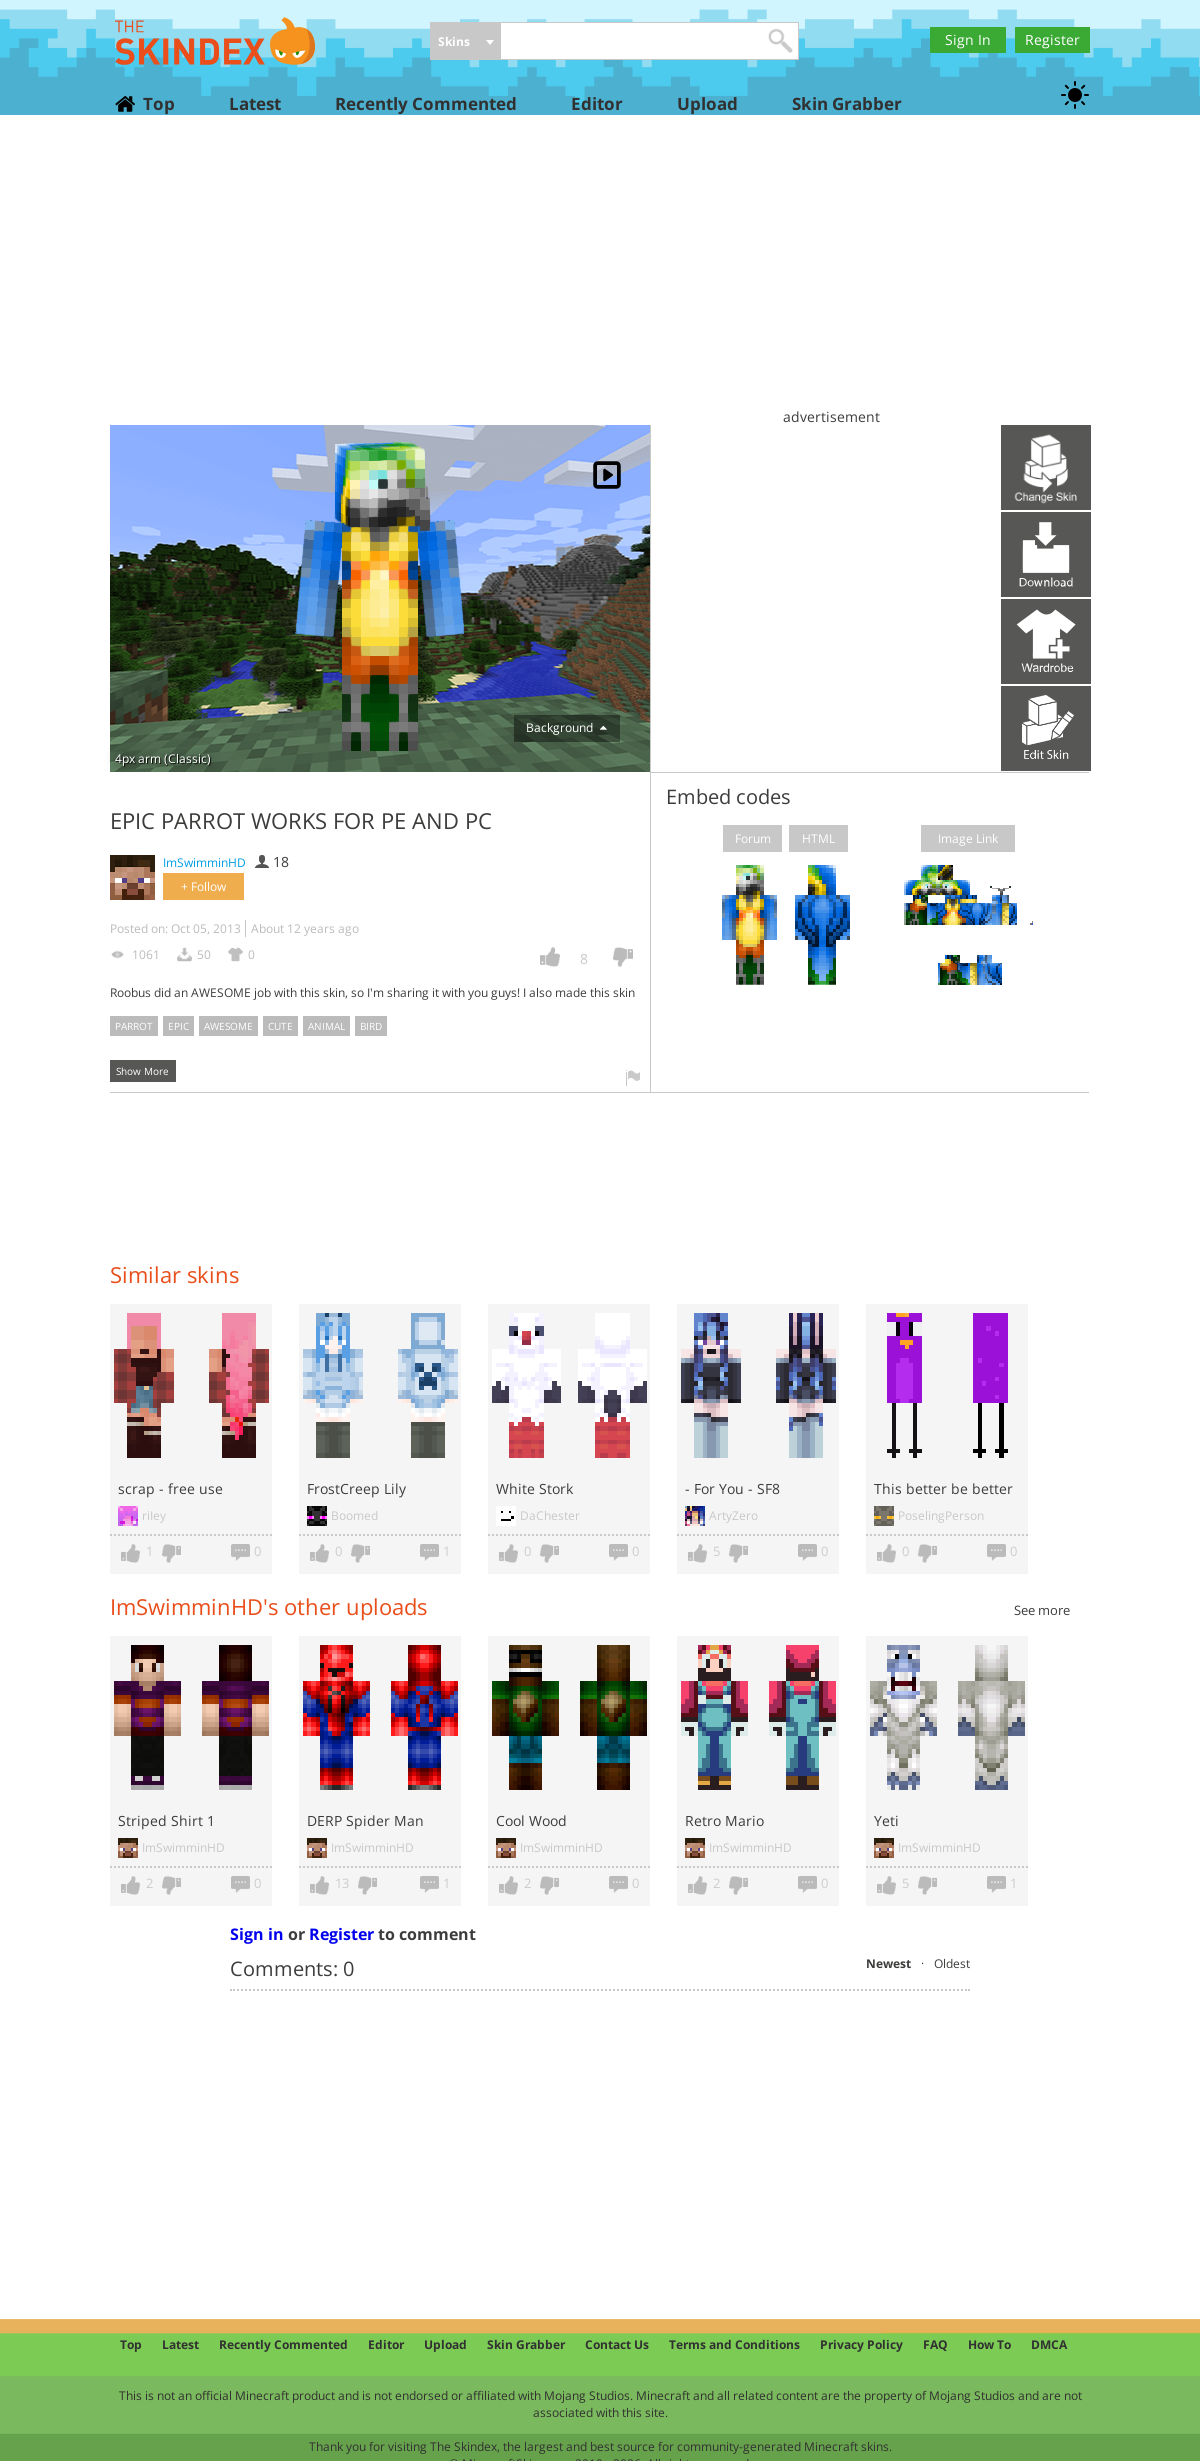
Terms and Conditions (734, 2344)
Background (566, 727)
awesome (228, 1026)
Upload (707, 103)
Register (1052, 39)
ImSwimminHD (204, 862)
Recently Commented (426, 103)
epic (178, 1026)
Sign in (257, 1934)
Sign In (968, 39)
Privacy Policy (861, 2344)
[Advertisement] (600, 280)
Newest (888, 1963)
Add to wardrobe (1046, 641)
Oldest (952, 1963)
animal (326, 1026)
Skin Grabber (847, 103)
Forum (753, 838)
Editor (597, 103)
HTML (818, 838)
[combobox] (465, 42)
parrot (134, 1026)
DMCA (1049, 2344)
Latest (255, 103)
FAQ (935, 2344)
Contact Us (617, 2344)
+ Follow (203, 886)
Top (158, 103)
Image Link (968, 838)
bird (371, 1026)
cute (280, 1026)
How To (989, 2344)
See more (1042, 1610)
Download (1046, 554)
